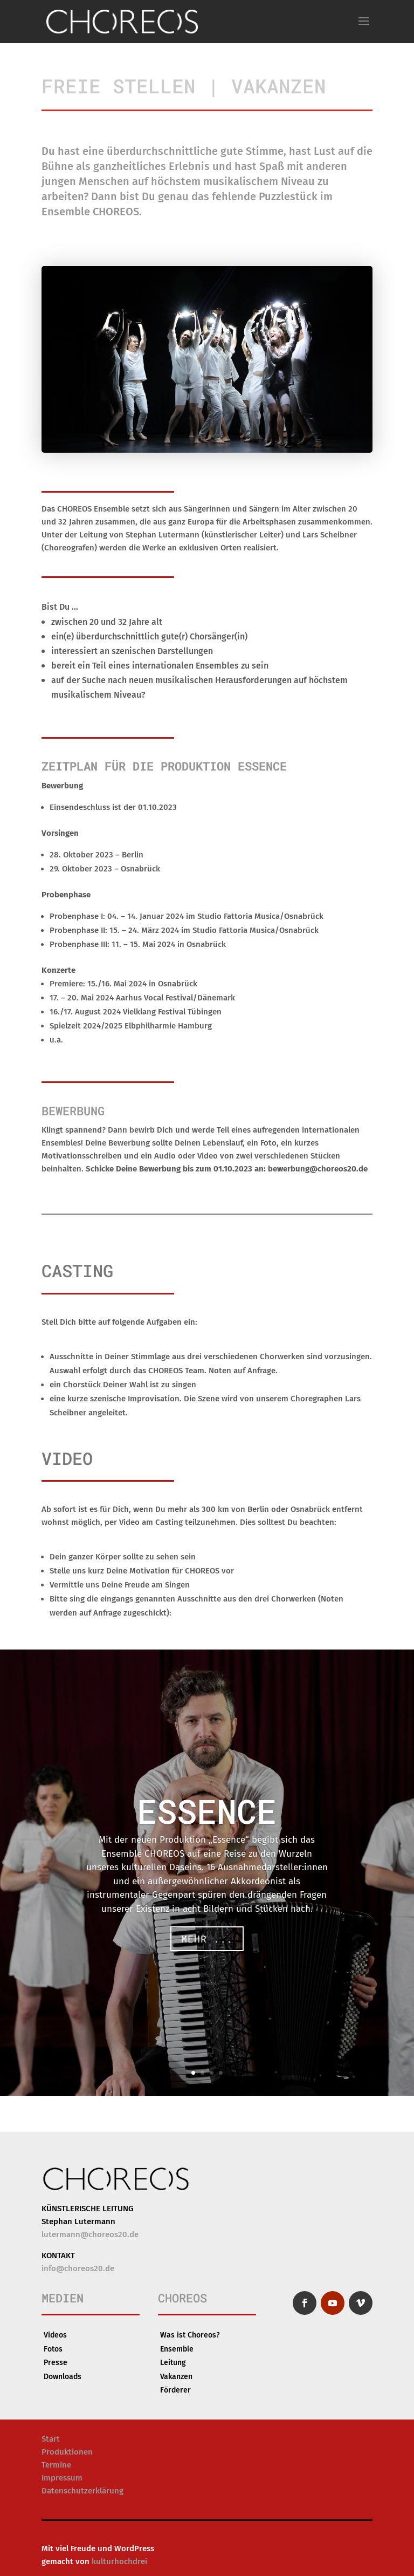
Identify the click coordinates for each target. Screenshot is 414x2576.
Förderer (175, 2390)
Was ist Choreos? (190, 2335)
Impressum (62, 2478)
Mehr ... (207, 1941)
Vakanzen (176, 2376)
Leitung (173, 2362)
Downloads (62, 2376)
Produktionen (67, 2452)
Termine (56, 2465)
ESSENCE (207, 1814)
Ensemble (177, 2349)
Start (51, 2439)
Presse (55, 2362)
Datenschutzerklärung (82, 2491)
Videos (55, 2335)
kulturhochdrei (119, 2561)
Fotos (53, 2349)
